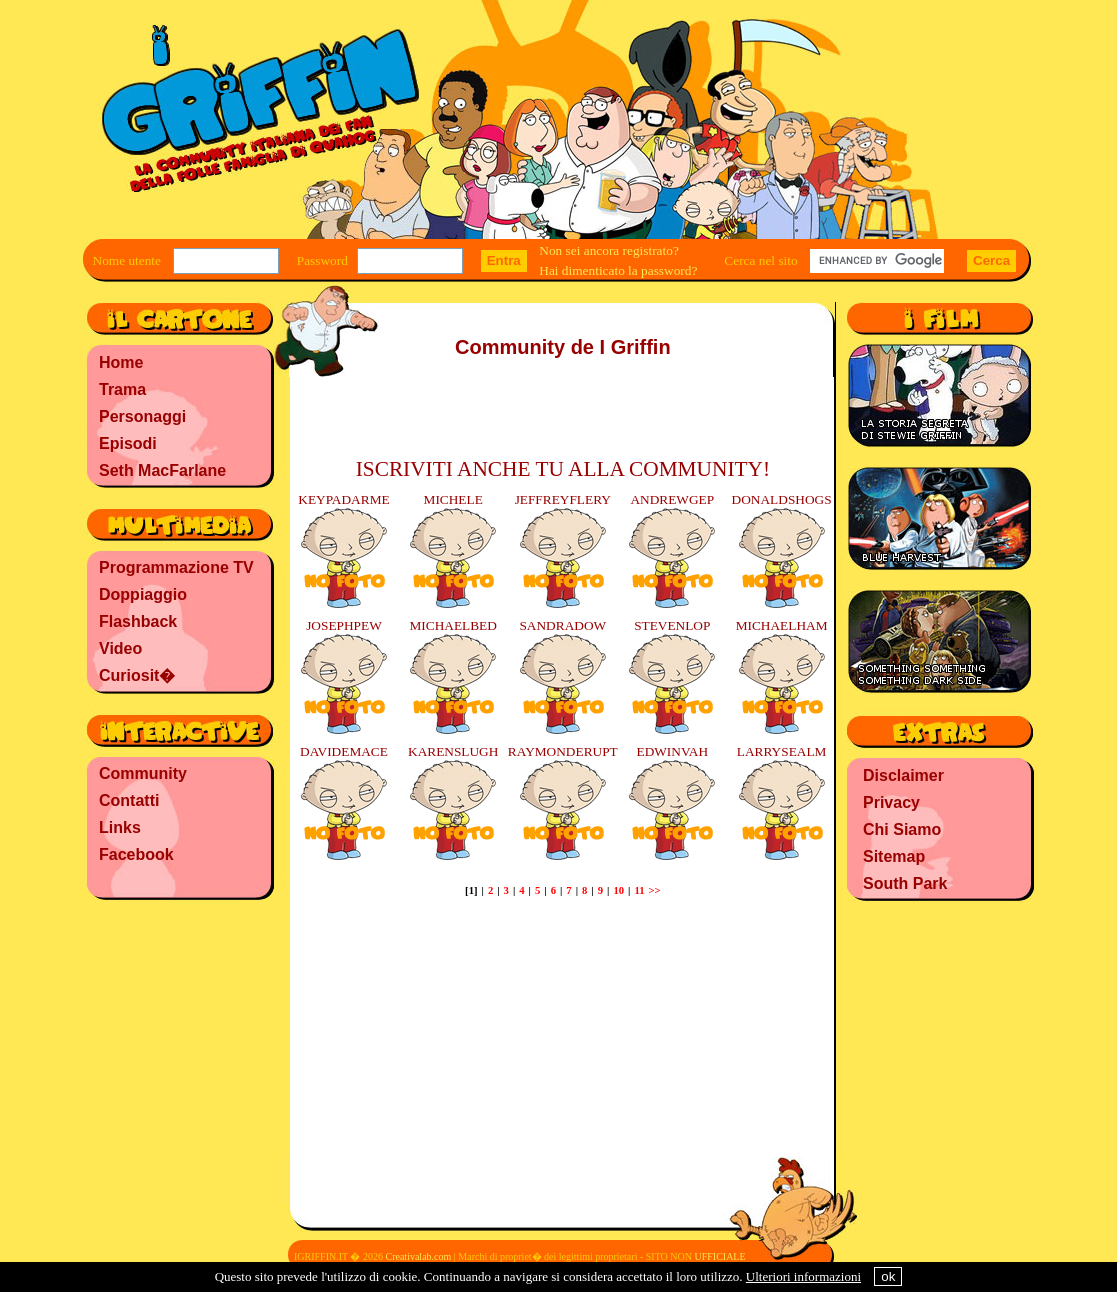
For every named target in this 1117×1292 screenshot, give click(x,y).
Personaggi (142, 416)
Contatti (129, 800)
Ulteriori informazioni (803, 1276)
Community (143, 773)
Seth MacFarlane (162, 470)
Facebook (136, 854)
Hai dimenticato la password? (618, 270)
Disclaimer (903, 775)
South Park (905, 883)
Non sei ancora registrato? (609, 250)
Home (121, 362)
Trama (122, 389)
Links (120, 827)
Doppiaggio (143, 594)
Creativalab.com (418, 1256)
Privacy (891, 802)
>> (654, 890)
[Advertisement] (179, 1035)
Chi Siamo (902, 829)
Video (120, 648)
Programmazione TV (176, 567)
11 (639, 890)
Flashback (138, 621)
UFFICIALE (719, 1256)
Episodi (128, 443)
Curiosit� (137, 675)
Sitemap (894, 856)
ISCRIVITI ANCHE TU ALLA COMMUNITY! (563, 469)
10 (618, 890)
